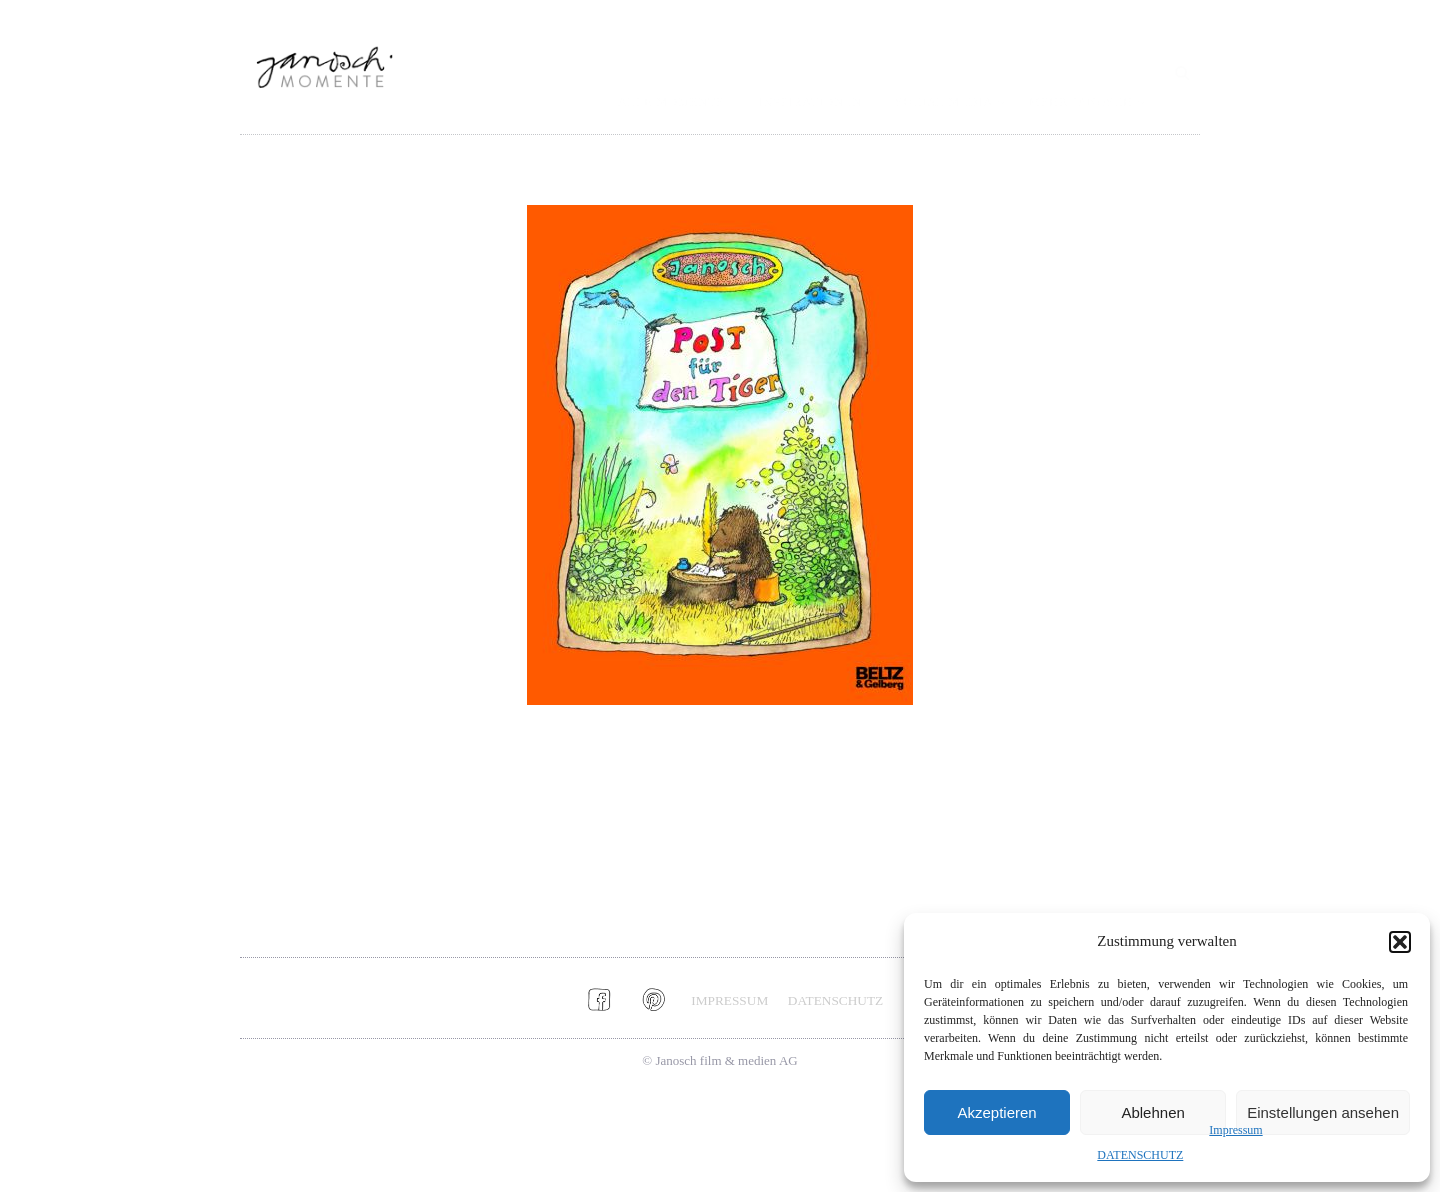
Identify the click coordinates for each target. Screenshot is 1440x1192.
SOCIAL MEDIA (944, 102)
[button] (1400, 942)
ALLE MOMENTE (671, 102)
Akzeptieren (996, 1112)
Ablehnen (1152, 1112)
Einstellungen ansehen (1323, 1112)
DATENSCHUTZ (1140, 1155)
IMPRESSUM (729, 1000)
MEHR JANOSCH (1081, 102)
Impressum (1235, 1130)
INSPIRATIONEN (810, 102)
